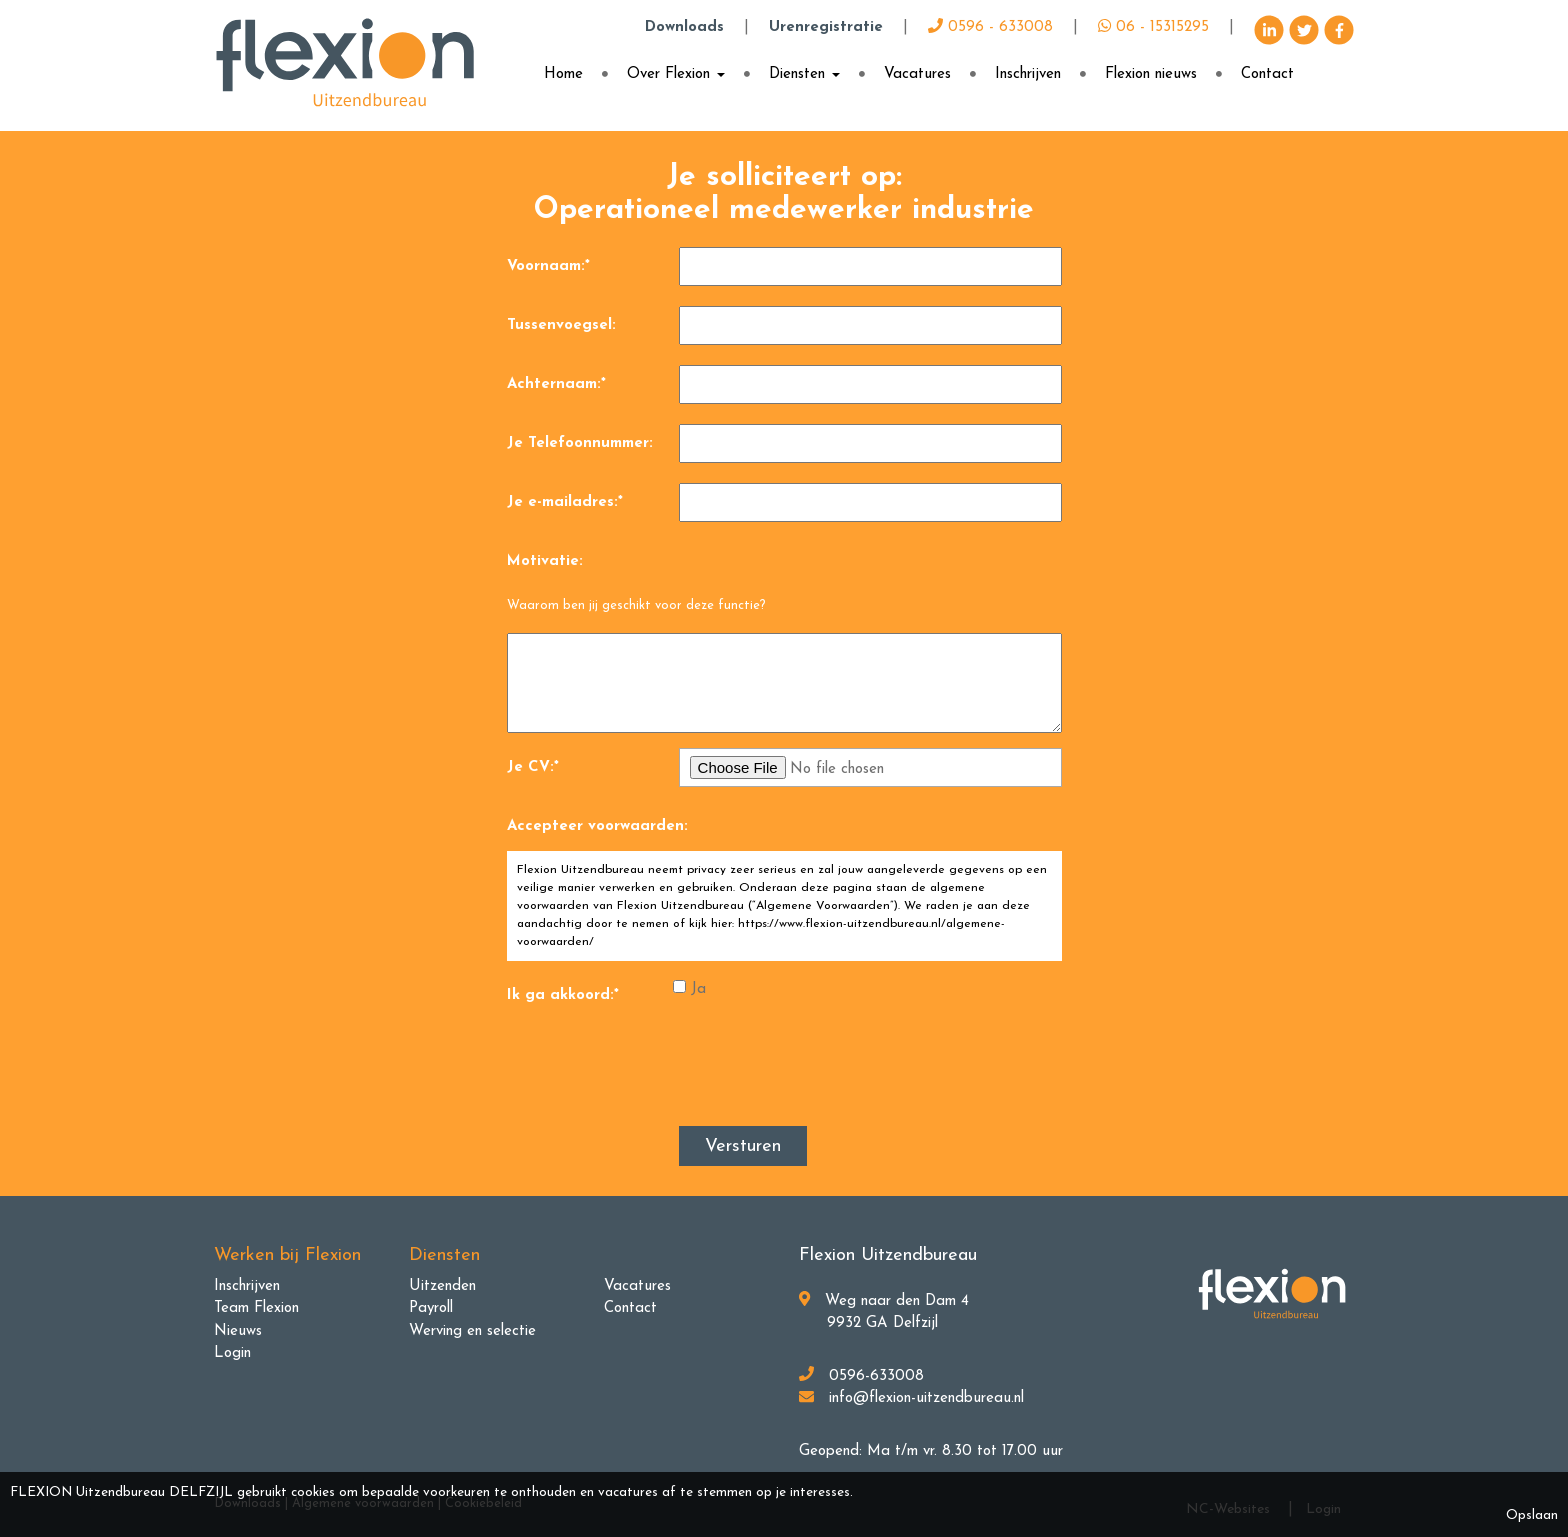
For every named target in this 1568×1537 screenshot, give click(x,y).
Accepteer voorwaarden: (597, 826)
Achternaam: (556, 384)
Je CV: (533, 767)
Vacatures (917, 74)
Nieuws (238, 1331)
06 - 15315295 (1153, 27)
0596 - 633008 (990, 27)
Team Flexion (256, 1308)
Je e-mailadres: (565, 502)
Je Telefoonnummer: (580, 443)
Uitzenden (442, 1286)
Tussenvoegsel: (561, 325)
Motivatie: (545, 561)
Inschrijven (1028, 74)
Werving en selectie (472, 1331)
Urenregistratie (826, 27)
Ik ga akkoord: (563, 995)
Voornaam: (548, 266)
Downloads (684, 27)
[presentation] (831, 1074)
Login (232, 1353)
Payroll (431, 1308)
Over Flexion (676, 74)
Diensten (804, 74)
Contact (1267, 74)
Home (563, 74)
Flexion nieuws (1151, 74)
